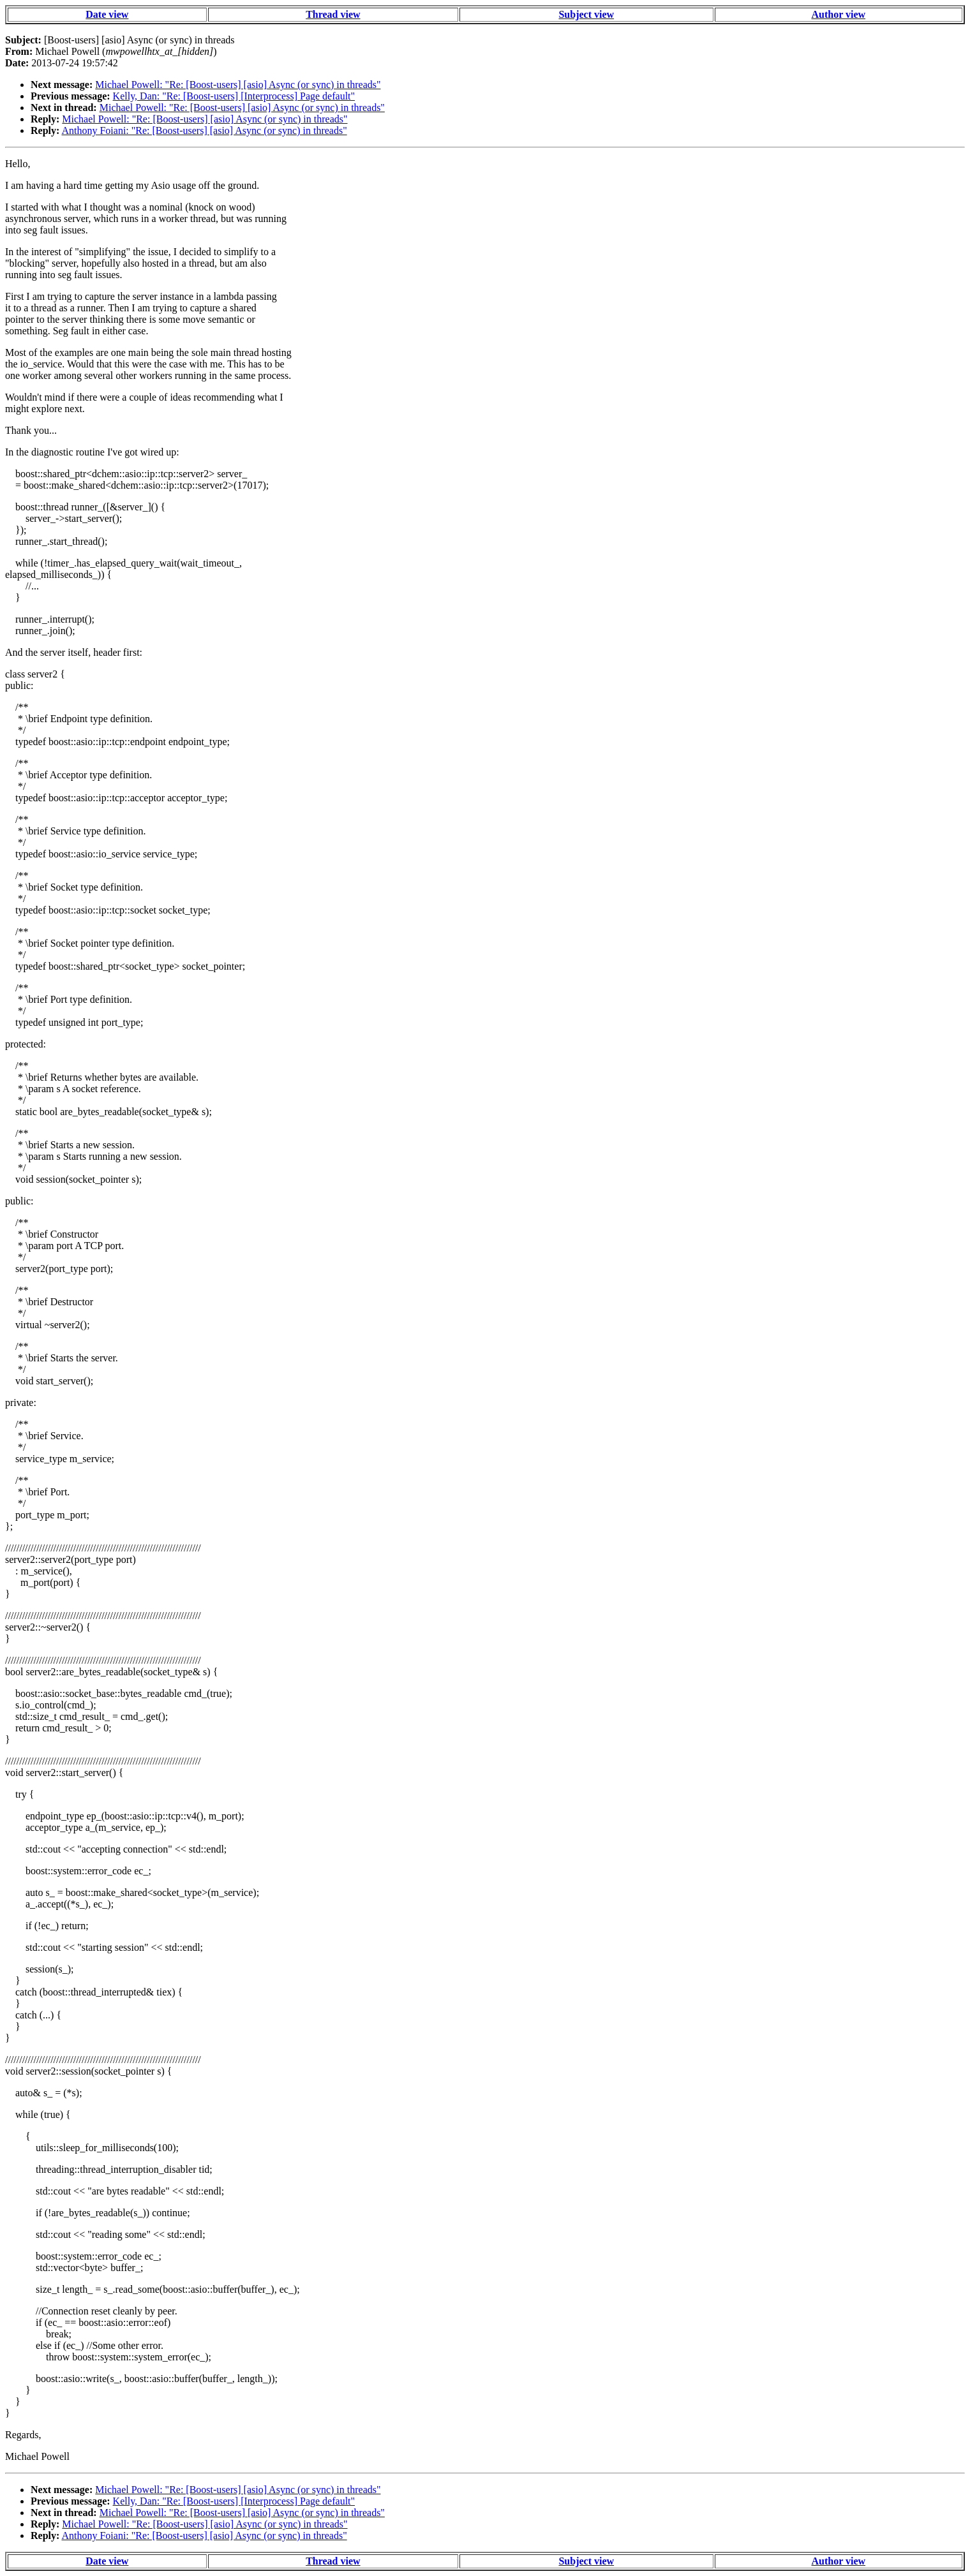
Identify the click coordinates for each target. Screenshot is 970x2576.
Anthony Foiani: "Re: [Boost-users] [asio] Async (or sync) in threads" (204, 130)
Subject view (586, 14)
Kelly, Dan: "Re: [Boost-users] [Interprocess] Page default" (234, 96)
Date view (107, 14)
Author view (838, 14)
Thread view (333, 14)
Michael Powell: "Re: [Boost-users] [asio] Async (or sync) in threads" (237, 84)
